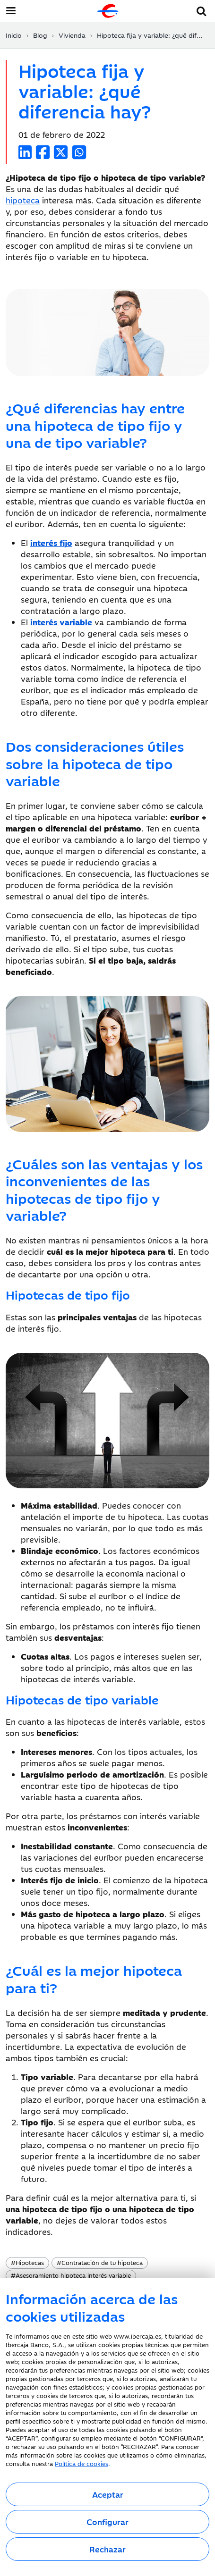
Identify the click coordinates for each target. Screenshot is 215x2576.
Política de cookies (81, 2463)
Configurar (107, 2521)
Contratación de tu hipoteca (100, 2262)
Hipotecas (27, 2262)
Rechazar (107, 2549)
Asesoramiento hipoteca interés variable (71, 2275)
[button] (201, 9)
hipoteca (23, 200)
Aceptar (107, 2494)
